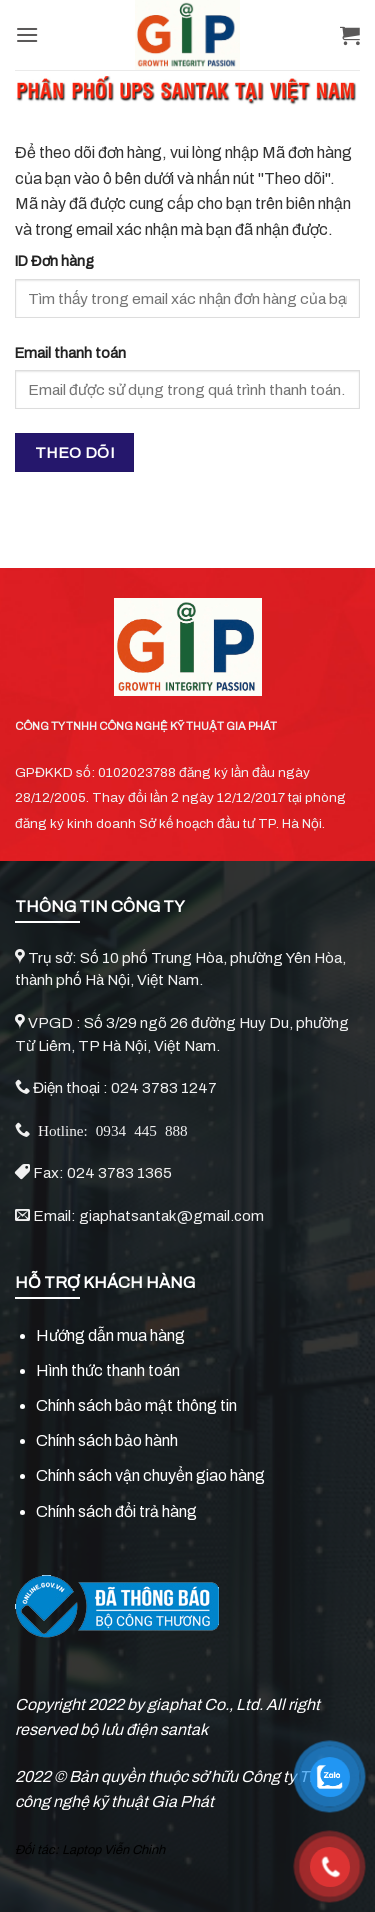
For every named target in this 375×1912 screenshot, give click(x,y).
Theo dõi (75, 452)
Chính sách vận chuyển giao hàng (150, 1475)
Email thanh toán (70, 353)
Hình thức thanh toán (108, 1370)
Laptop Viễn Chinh (113, 1850)
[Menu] (27, 34)
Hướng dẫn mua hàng (110, 1335)
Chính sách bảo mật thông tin (136, 1405)
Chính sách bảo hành (107, 1440)
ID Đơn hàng (54, 261)
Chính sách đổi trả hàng (116, 1511)
